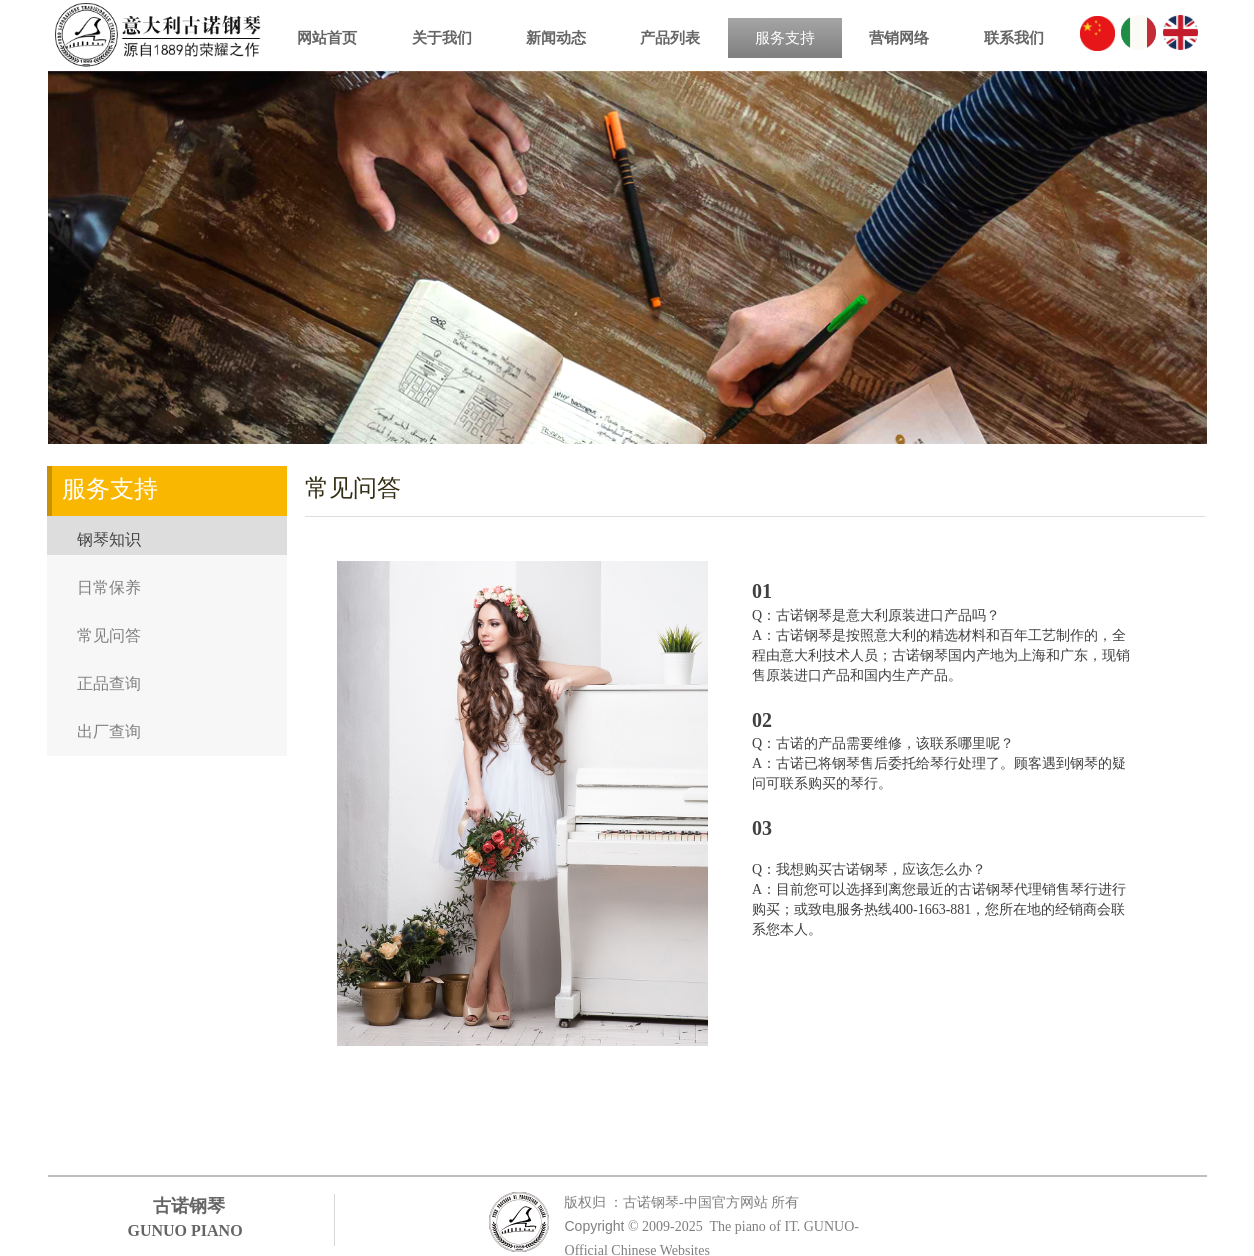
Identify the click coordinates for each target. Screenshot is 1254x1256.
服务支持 (785, 38)
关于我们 (442, 38)
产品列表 (670, 38)
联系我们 (1014, 38)
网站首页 (327, 38)
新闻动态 (556, 38)
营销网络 (899, 38)
